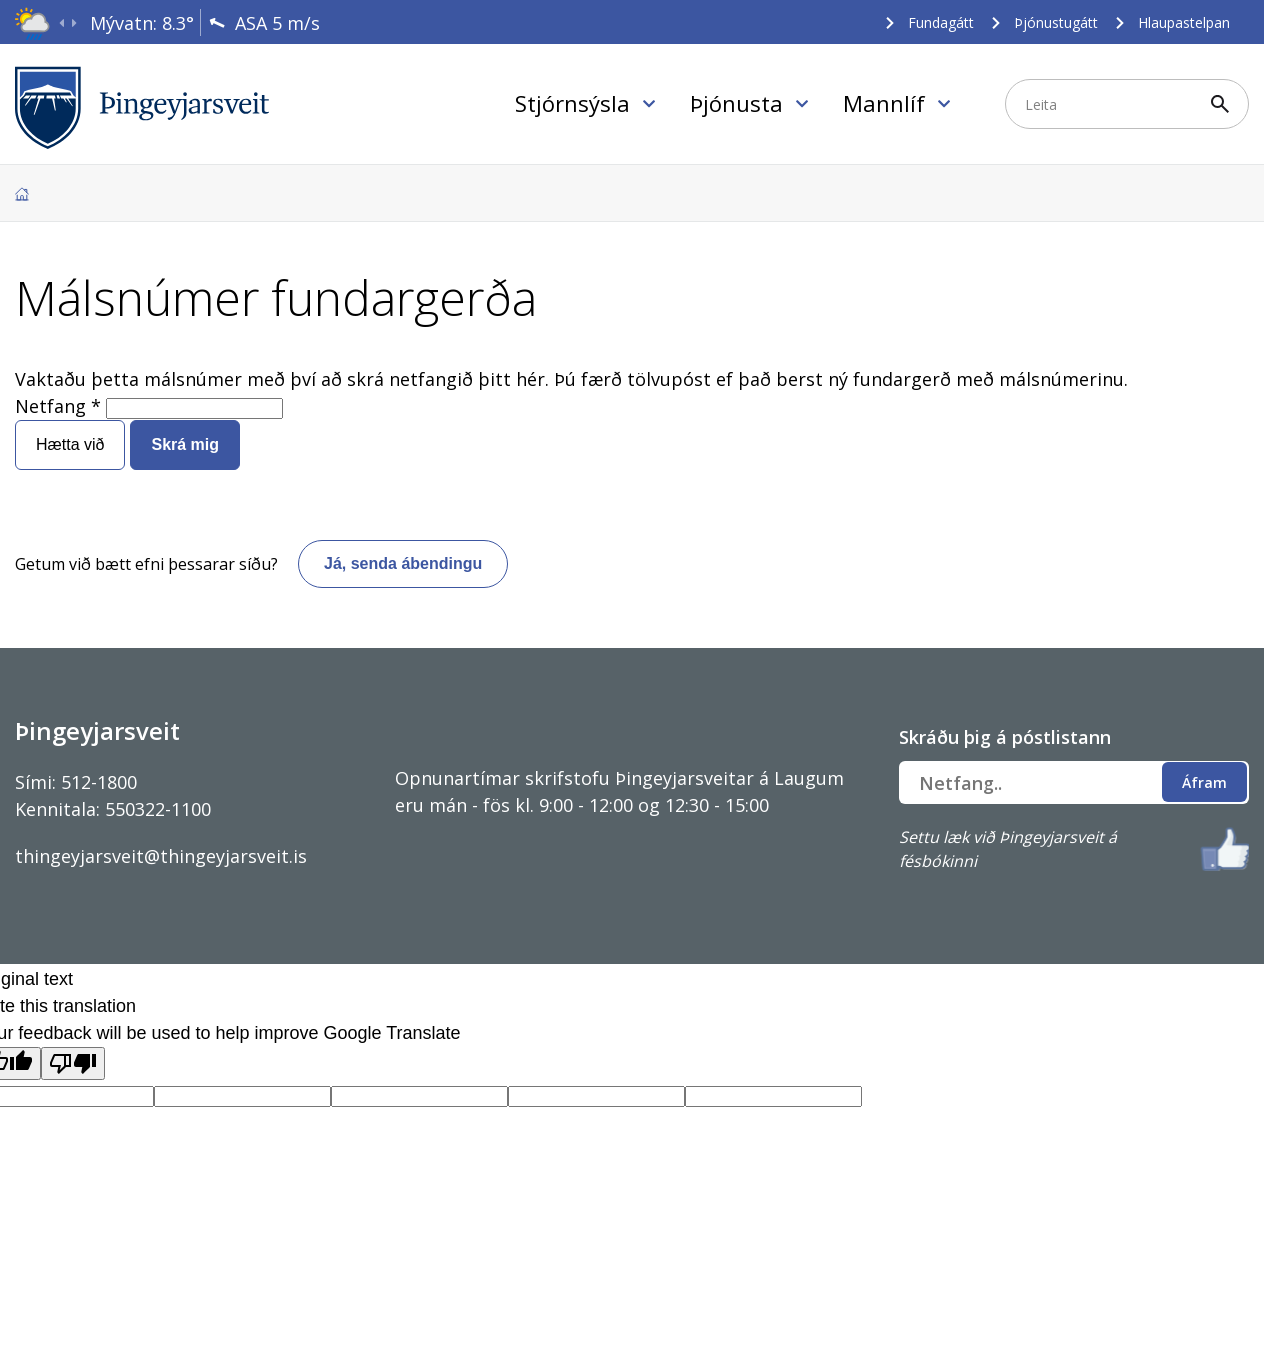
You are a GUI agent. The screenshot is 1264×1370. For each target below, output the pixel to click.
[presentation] (61, 23)
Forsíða (22, 194)
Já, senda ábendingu (403, 563)
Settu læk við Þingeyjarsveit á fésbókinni (1008, 849)
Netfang (50, 406)
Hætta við (70, 444)
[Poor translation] (73, 1063)
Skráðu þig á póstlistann (1005, 737)
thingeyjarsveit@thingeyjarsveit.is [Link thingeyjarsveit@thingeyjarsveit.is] (161, 856)
